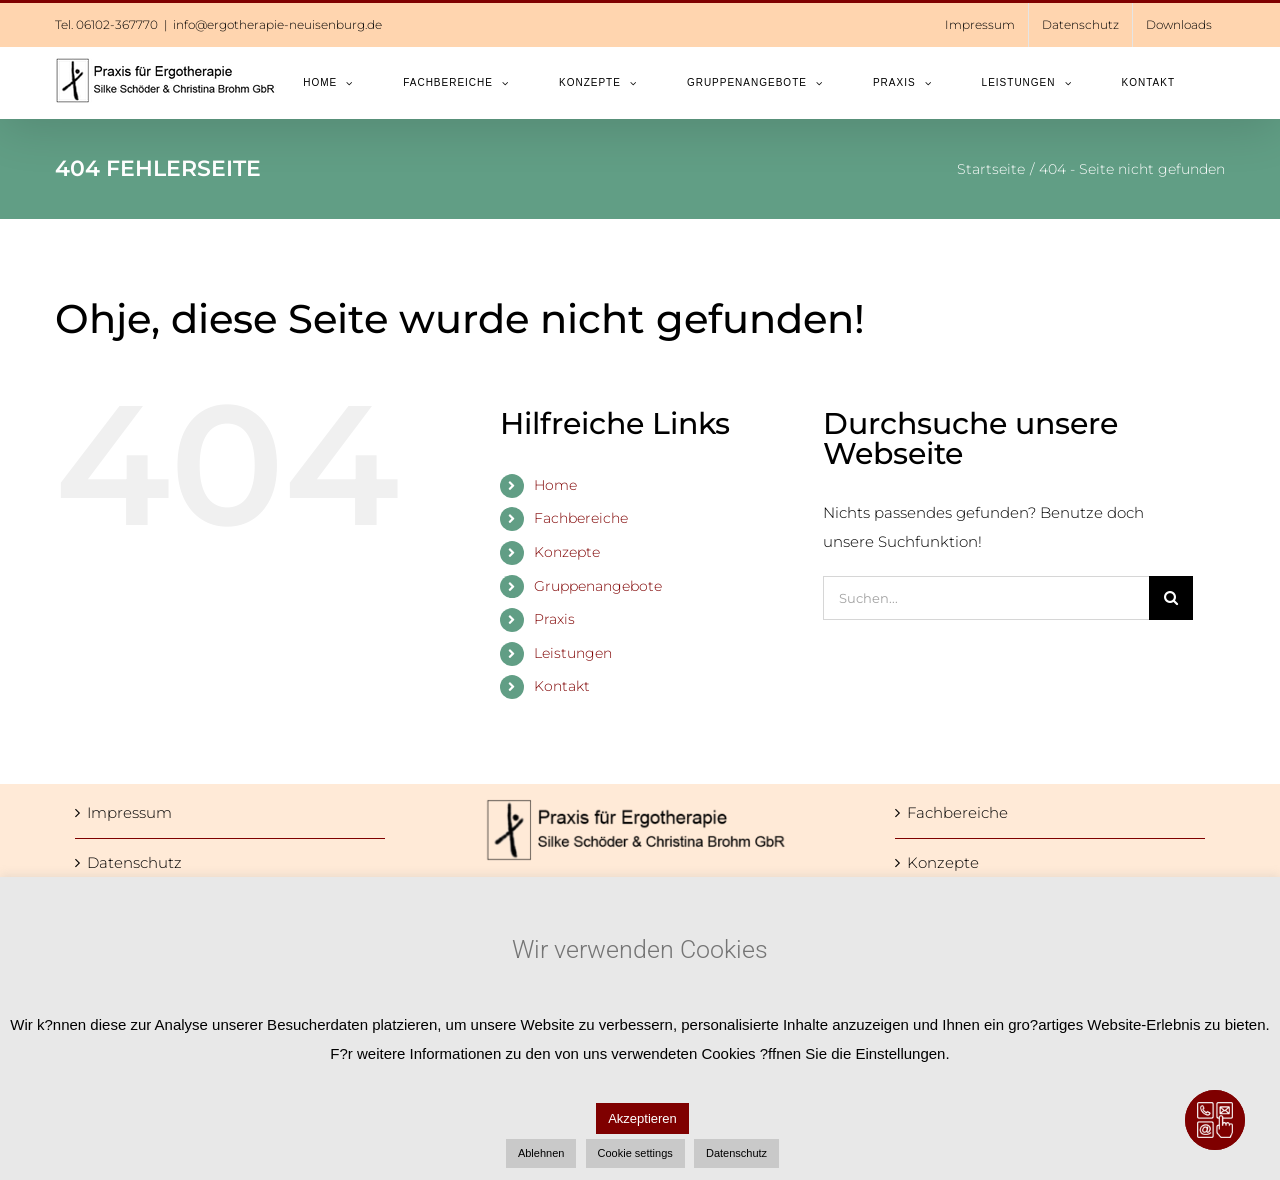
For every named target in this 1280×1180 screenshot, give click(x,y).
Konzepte (567, 552)
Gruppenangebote (598, 586)
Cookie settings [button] (635, 1153)
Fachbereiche (581, 518)
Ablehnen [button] (541, 1153)
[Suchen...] (986, 598)
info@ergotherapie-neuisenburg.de (277, 24)
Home (555, 485)
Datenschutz (134, 862)
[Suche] (1171, 598)
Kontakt (562, 686)
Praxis (554, 619)
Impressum (129, 812)
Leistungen (573, 653)
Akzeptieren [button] (642, 1118)
